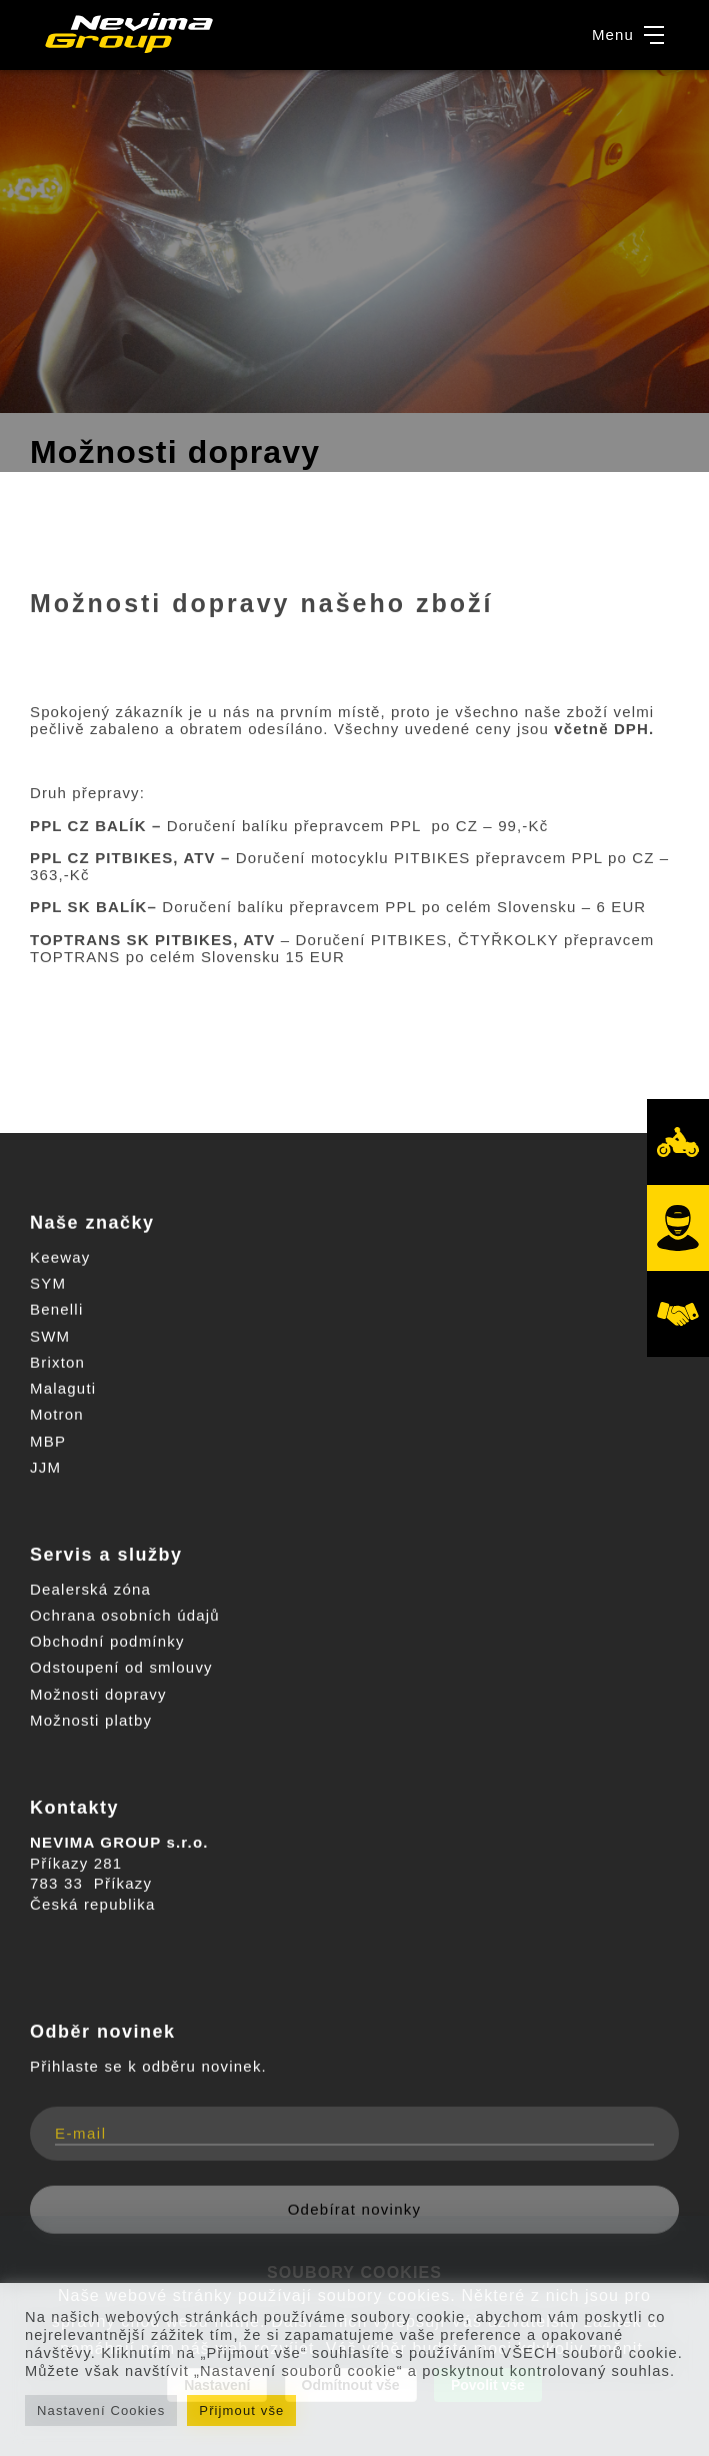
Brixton (57, 1362)
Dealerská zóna (90, 1589)
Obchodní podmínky (107, 1641)
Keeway (60, 1257)
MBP (48, 1441)
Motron (57, 1414)
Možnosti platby (91, 1720)
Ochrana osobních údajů (125, 1615)
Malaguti (63, 1388)
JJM (45, 1467)
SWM (50, 1336)
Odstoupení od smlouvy (121, 1667)
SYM (48, 1283)
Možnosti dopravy (98, 1694)
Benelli (56, 1309)
